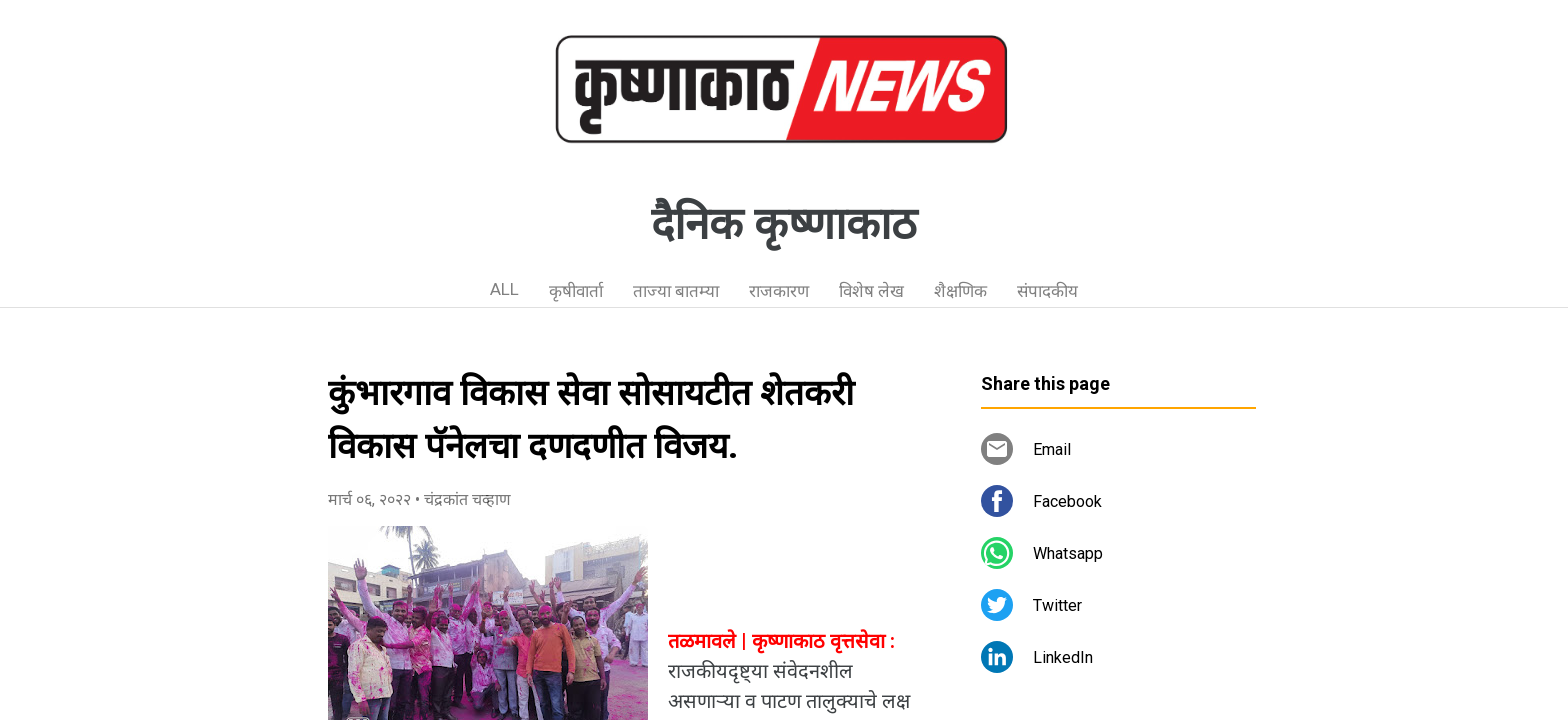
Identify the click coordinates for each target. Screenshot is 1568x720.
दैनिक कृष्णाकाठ (784, 224)
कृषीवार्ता (576, 291)
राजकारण (779, 291)
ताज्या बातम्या (676, 291)
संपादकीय (1047, 291)
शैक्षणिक (960, 291)
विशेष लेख (871, 291)
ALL (504, 289)
